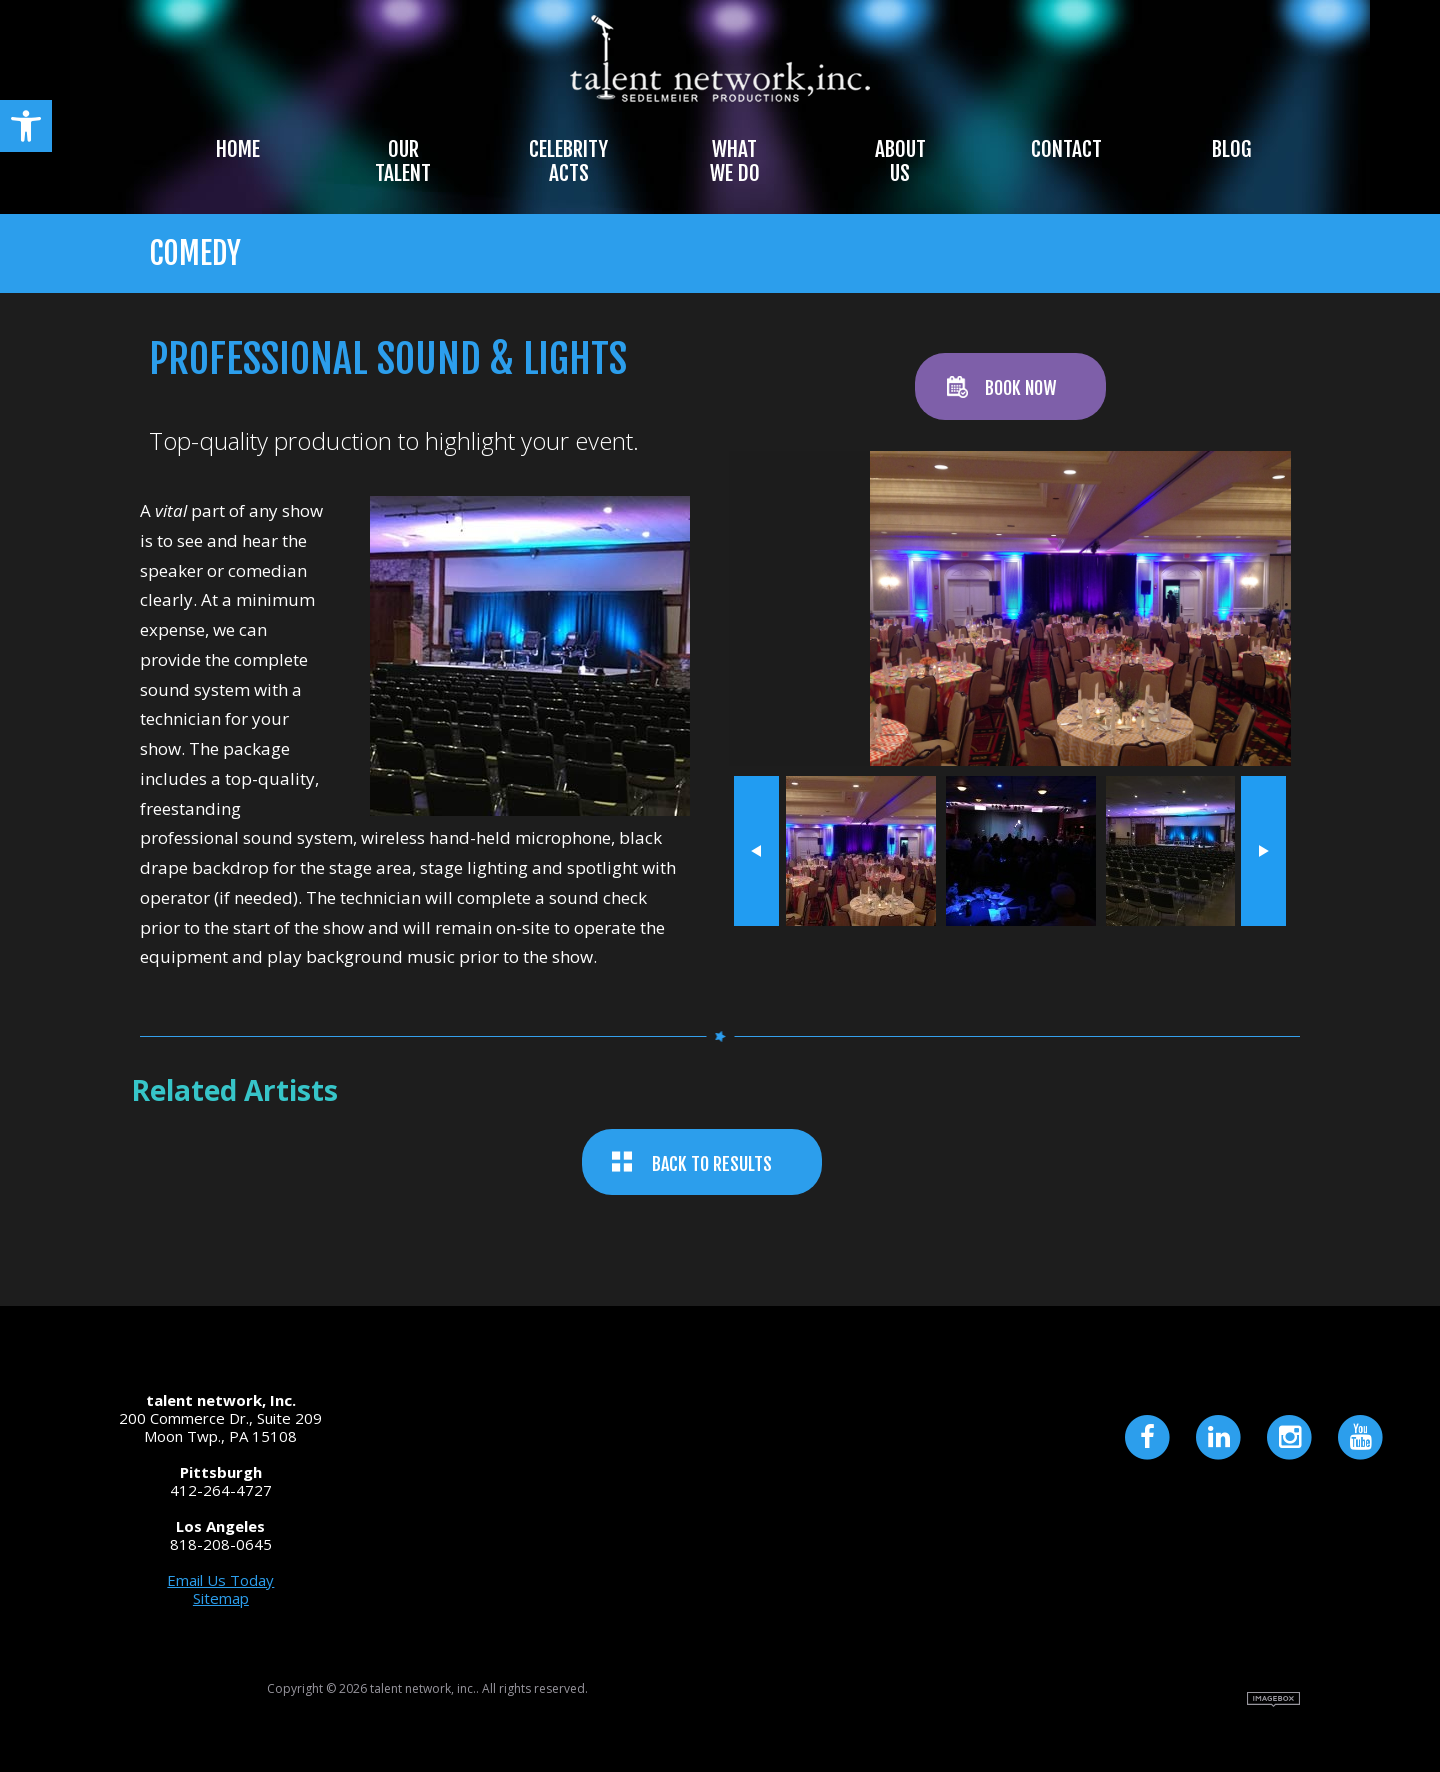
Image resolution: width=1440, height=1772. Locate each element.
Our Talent (403, 161)
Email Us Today (220, 1580)
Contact (1066, 149)
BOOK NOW (1020, 388)
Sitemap (221, 1598)
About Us (900, 161)
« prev (756, 851)
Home (238, 149)
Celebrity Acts (568, 161)
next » (1263, 851)
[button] (26, 126)
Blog (1231, 149)
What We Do (735, 161)
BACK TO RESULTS (712, 1164)
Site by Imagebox (1273, 1699)
